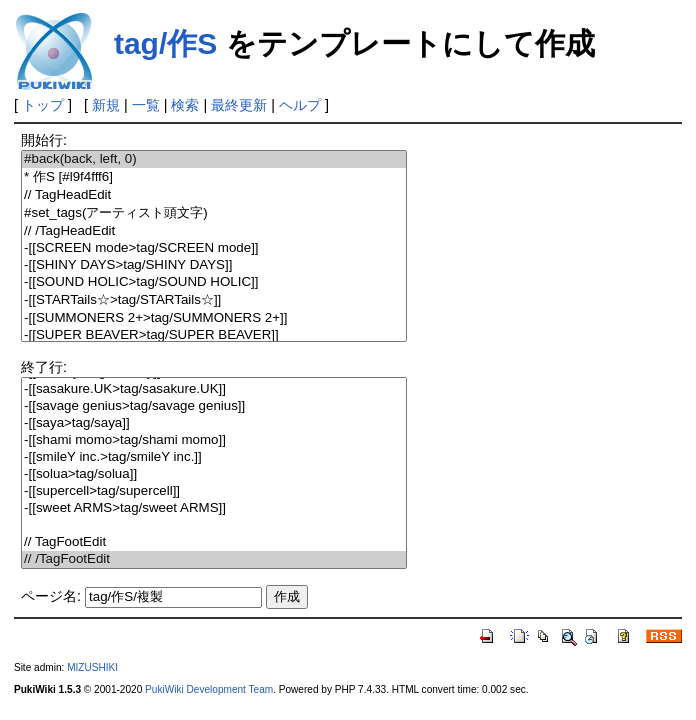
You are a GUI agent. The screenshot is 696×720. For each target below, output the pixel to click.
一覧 (146, 105)
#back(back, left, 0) (214, 159)
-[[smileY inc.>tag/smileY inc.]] (214, 457)
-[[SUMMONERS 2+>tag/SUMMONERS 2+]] (214, 318)
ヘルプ (300, 105)
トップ (43, 105)
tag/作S (165, 43)
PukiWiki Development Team (209, 689)
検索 (185, 105)
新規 (106, 105)
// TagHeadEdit (214, 195)
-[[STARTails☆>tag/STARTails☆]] (214, 300)
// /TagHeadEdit (214, 231)
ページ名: (51, 596)
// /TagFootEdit (214, 559)
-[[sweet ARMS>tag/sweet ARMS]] (214, 508)
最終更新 (239, 105)
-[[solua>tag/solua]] (214, 474)
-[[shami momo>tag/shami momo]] (214, 440)
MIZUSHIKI (92, 667)
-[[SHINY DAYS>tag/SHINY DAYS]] (214, 265)
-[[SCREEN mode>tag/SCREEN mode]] (214, 248)
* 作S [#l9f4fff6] (214, 177)
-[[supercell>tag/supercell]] (214, 491)
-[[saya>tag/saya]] (214, 423)
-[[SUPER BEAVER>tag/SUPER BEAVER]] (214, 335)
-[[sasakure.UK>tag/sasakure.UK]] (214, 389)
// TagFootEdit (214, 542)
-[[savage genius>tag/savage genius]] (214, 406)
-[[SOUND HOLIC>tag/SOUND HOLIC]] (214, 282)
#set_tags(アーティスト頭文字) (214, 213)
